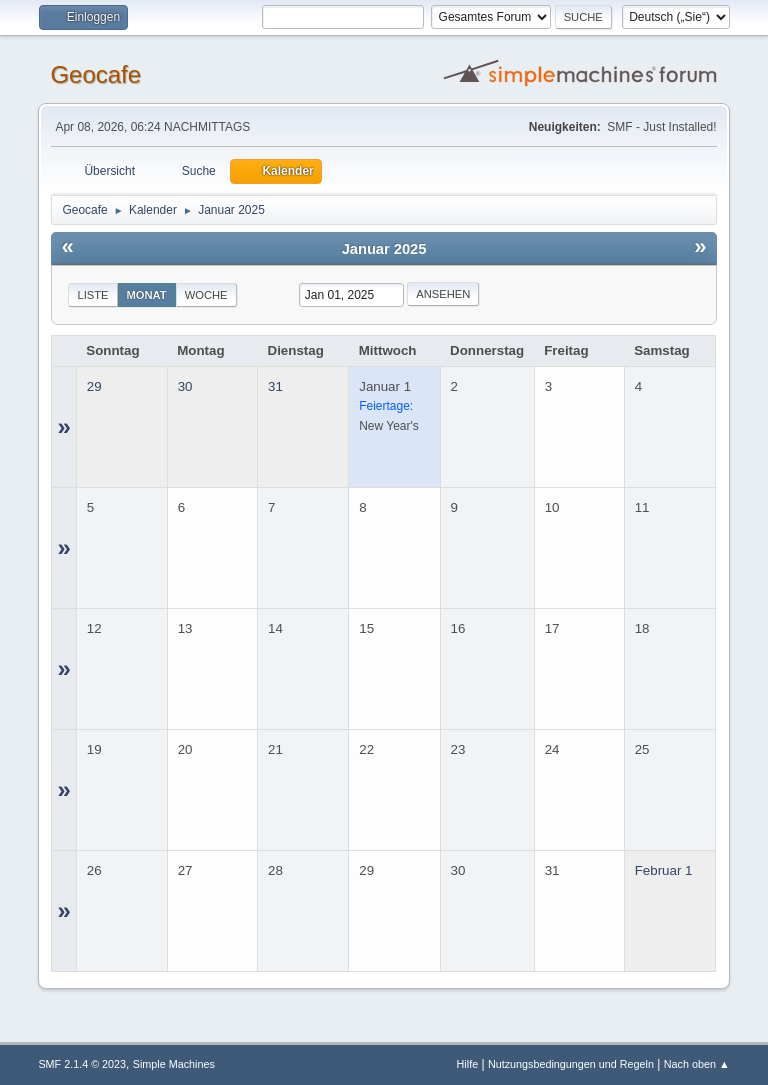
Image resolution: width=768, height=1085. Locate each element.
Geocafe (95, 74)
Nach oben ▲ (697, 1064)
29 (94, 386)
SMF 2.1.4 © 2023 (82, 1064)
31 (275, 386)
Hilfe (468, 1064)
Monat (147, 295)
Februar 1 (664, 870)
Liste (92, 295)
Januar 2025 (384, 249)
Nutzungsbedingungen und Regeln (571, 1064)
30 (185, 386)
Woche (206, 295)
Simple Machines (174, 1064)
